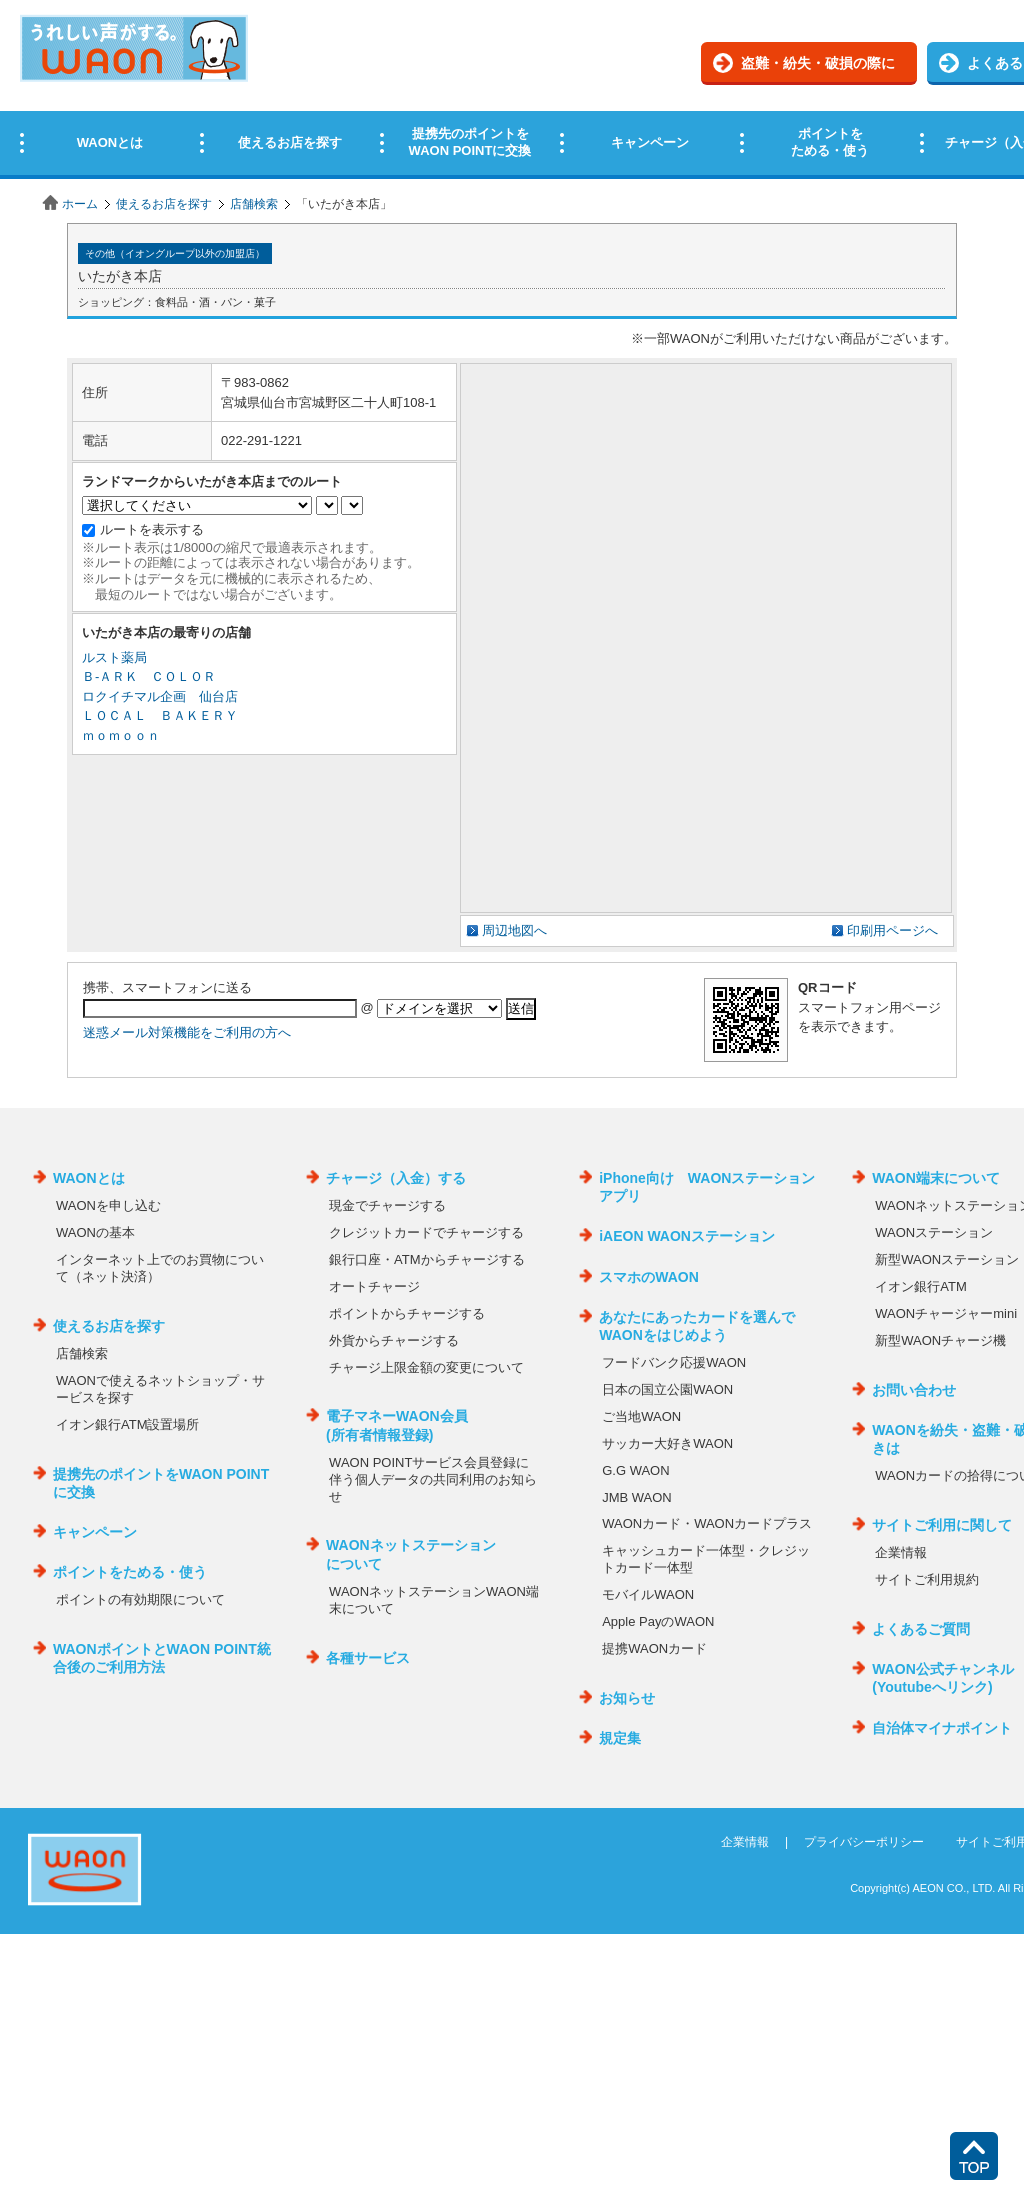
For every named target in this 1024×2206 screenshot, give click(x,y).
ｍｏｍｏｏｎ (121, 735)
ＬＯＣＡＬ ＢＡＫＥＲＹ (160, 715)
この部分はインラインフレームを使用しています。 (512, 92)
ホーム (80, 204)
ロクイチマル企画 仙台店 (160, 696)
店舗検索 (254, 204)
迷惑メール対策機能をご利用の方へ (187, 1032)
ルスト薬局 (114, 657)
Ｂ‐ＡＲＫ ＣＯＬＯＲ (149, 676)
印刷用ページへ (892, 930)
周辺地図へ (514, 930)
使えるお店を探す (164, 204)
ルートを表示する (152, 529)
